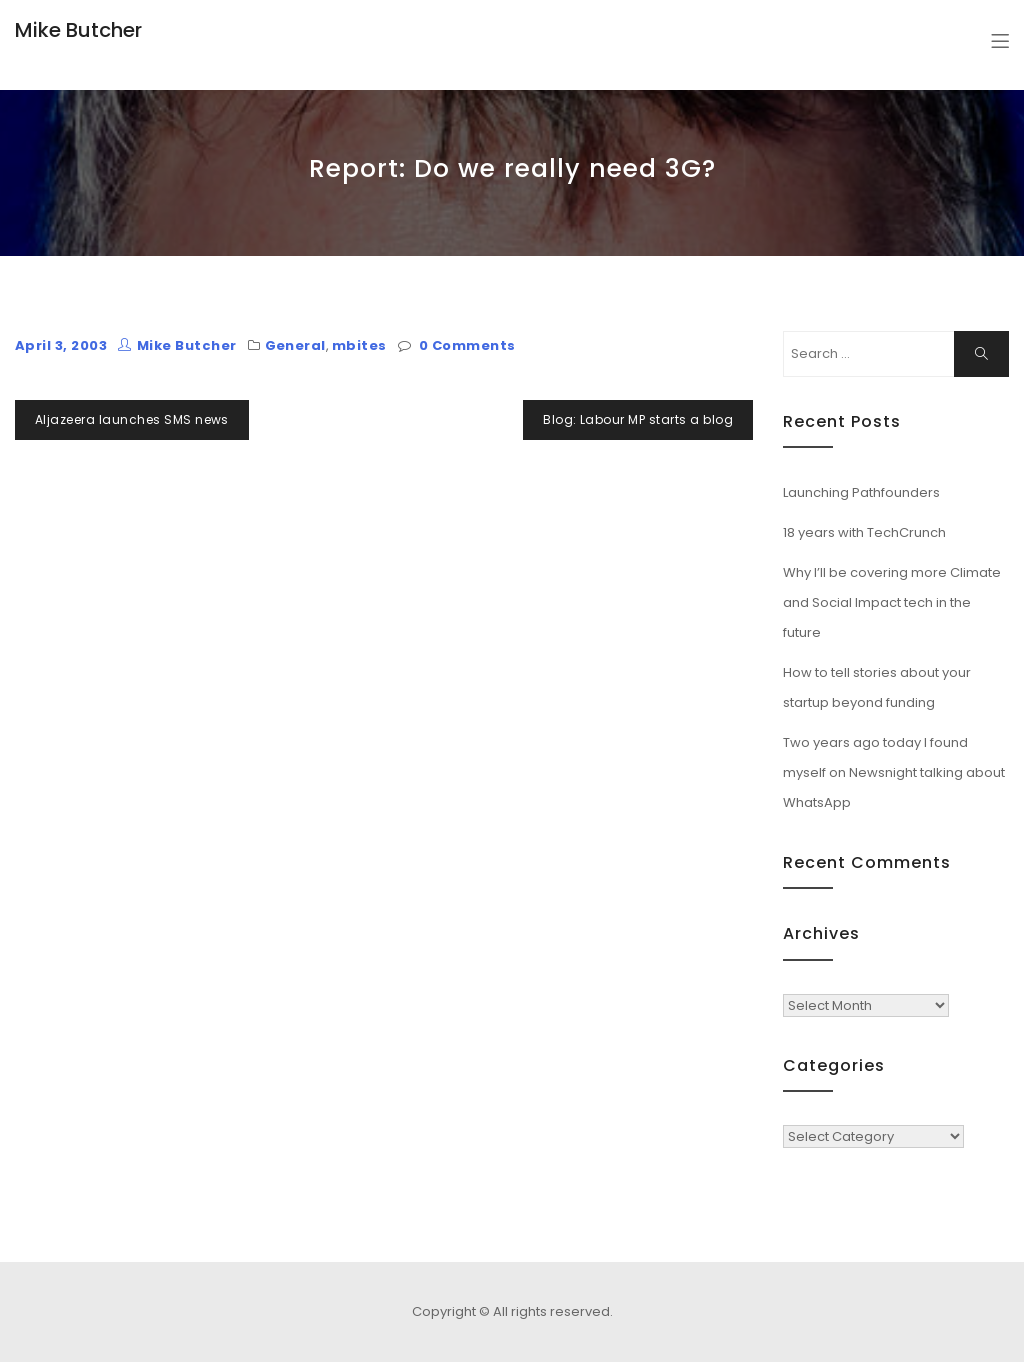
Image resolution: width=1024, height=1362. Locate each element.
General (295, 345)
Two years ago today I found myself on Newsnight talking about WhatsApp (894, 772)
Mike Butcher (78, 30)
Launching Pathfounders (861, 492)
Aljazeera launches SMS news (132, 419)
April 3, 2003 (61, 345)
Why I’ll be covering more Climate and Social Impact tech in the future (892, 602)
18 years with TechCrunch (864, 532)
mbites (359, 345)
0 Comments (467, 345)
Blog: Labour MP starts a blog (638, 419)
